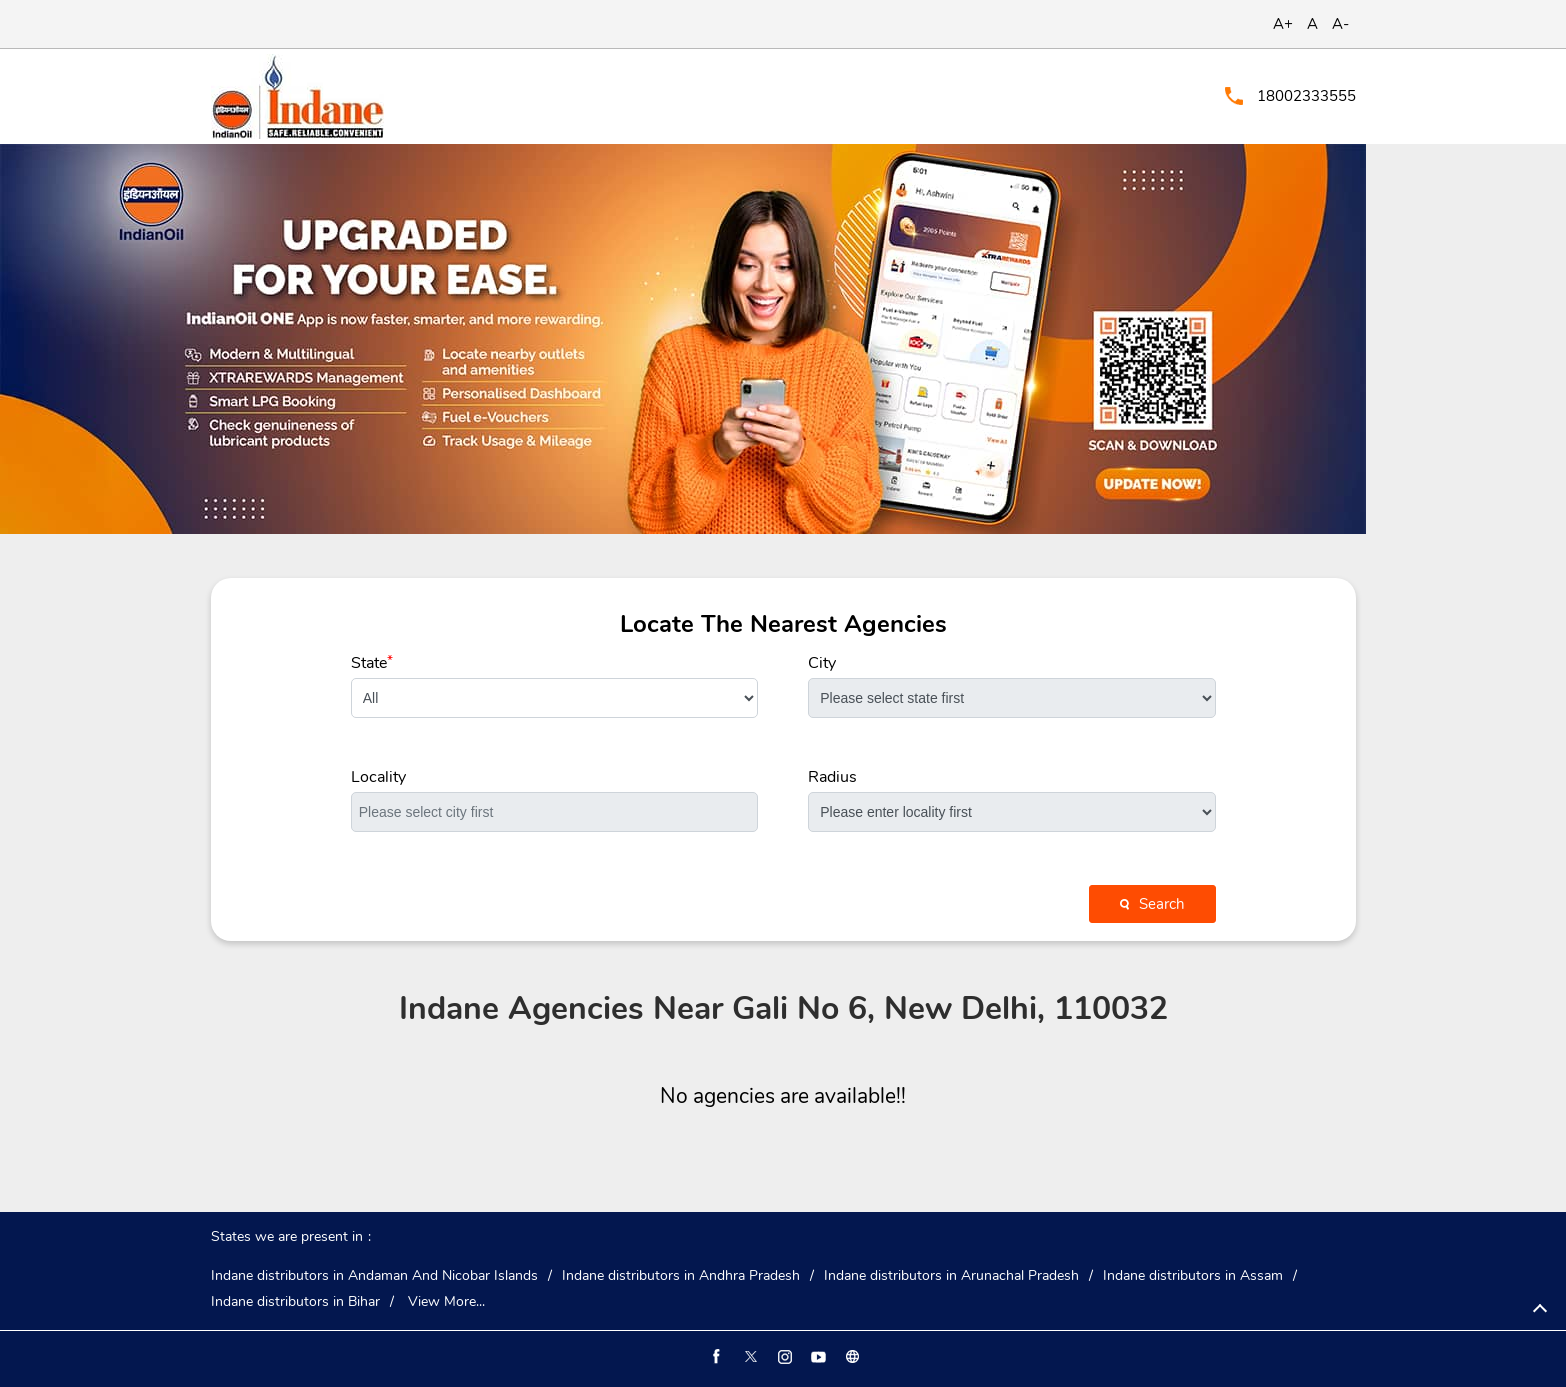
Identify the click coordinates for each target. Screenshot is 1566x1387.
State (372, 663)
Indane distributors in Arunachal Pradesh (951, 1276)
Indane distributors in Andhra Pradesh (681, 1276)
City (822, 663)
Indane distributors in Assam (1193, 1276)
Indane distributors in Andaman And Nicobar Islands (374, 1276)
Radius (832, 777)
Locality (378, 777)
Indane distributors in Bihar (295, 1302)
